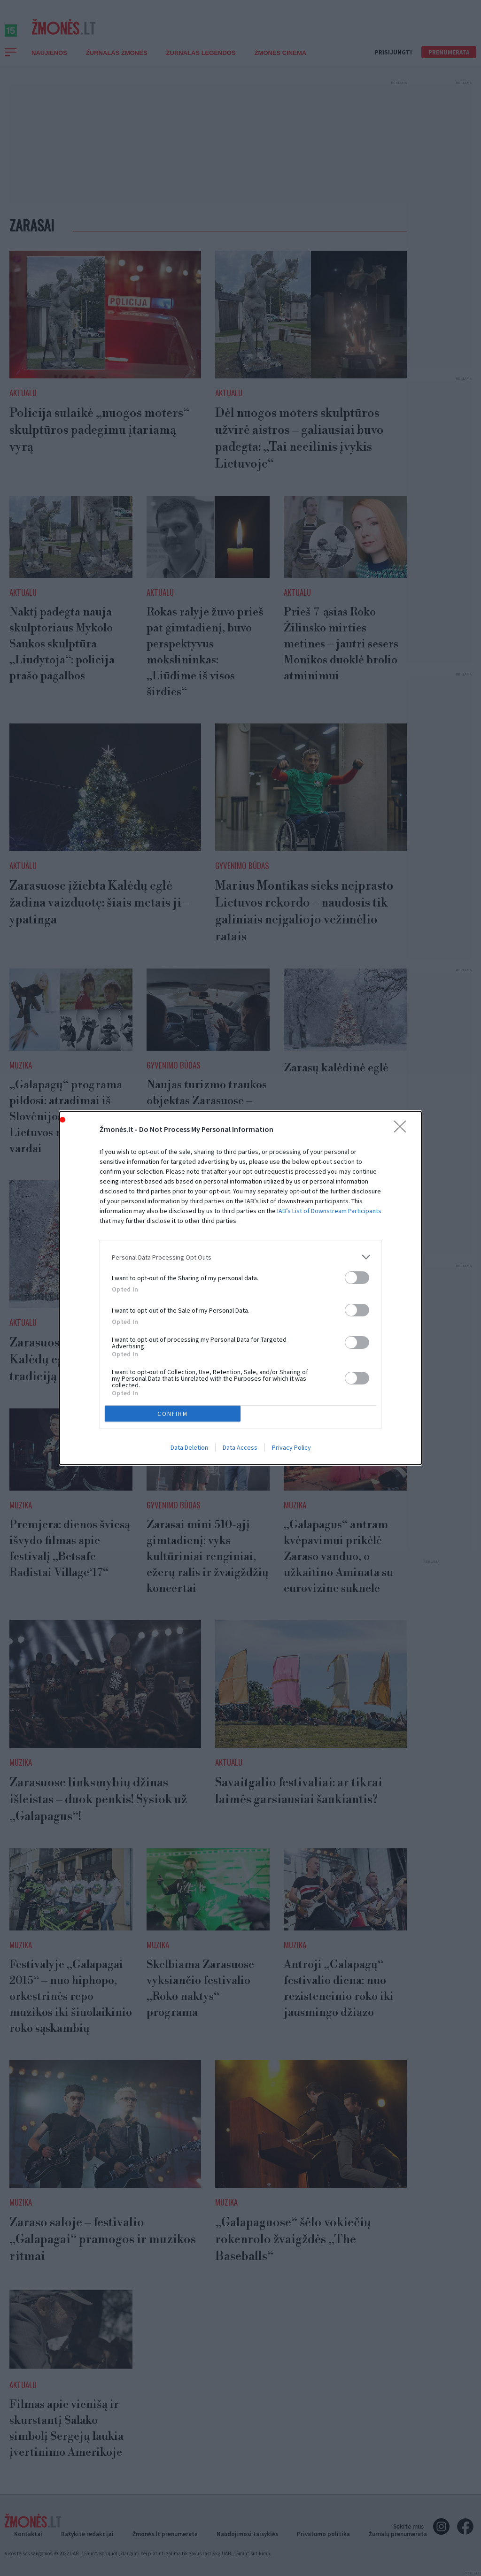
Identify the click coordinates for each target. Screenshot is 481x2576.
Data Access (240, 1447)
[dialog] (240, 1288)
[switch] (357, 1277)
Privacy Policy (291, 1447)
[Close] (403, 1129)
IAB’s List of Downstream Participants (329, 1211)
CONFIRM (172, 1414)
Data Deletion (189, 1447)
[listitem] (240, 1257)
